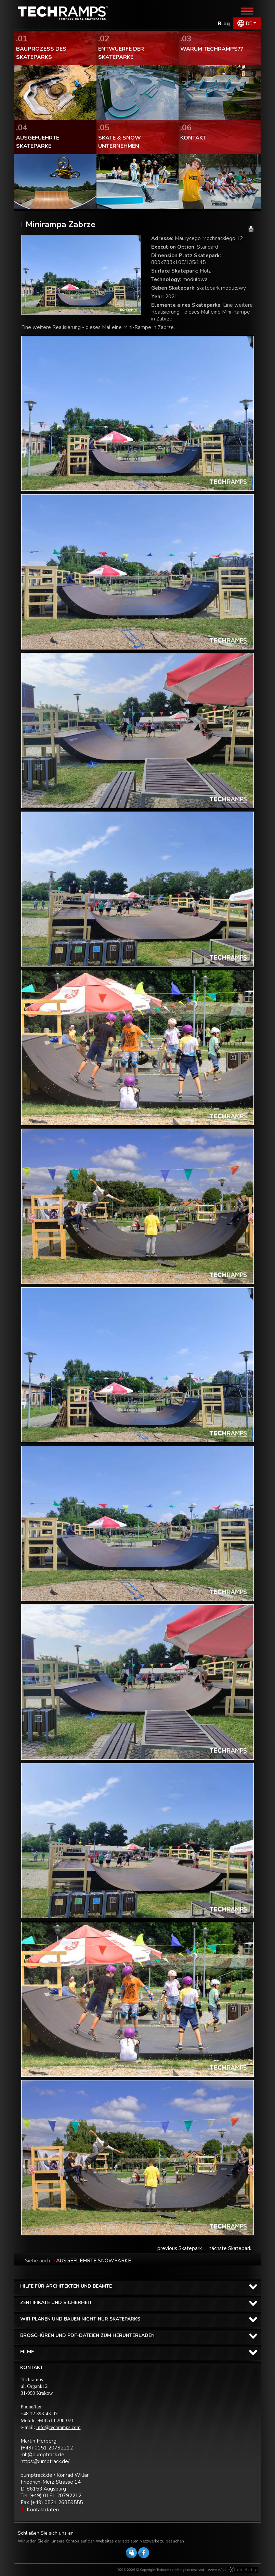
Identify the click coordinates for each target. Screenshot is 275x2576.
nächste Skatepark (230, 2248)
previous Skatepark (179, 2248)
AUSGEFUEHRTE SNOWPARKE (93, 2260)
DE (249, 23)
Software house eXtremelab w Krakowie (243, 2570)
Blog (224, 23)
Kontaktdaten (43, 2509)
